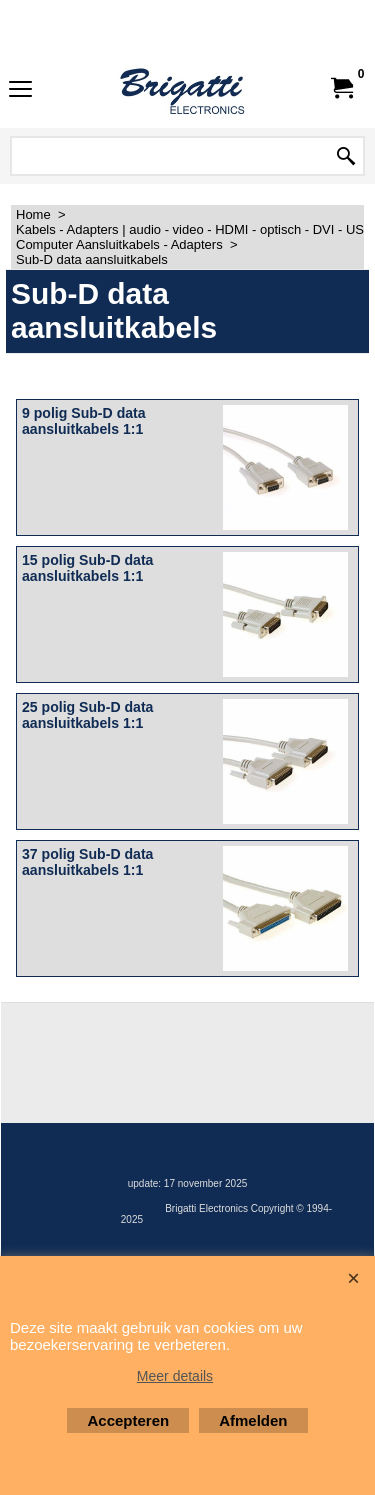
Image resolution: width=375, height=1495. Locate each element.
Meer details (175, 1376)
